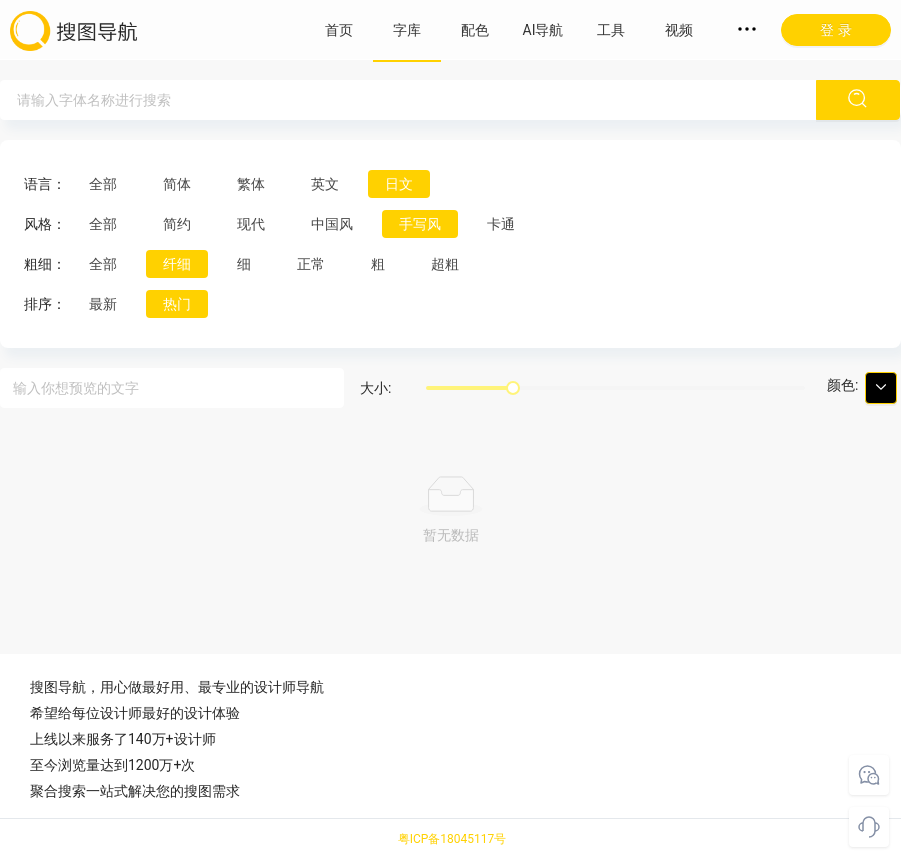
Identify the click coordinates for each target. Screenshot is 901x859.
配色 (475, 30)
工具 (611, 30)
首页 (339, 30)
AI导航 (543, 30)
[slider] (513, 388)
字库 (407, 30)
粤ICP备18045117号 (452, 839)
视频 (679, 30)
